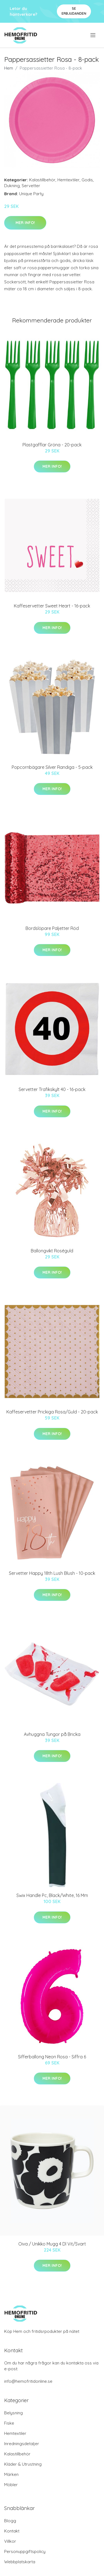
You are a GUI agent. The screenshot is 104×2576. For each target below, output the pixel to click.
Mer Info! (25, 222)
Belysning (13, 2412)
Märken (11, 2474)
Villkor (10, 2541)
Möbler (11, 2484)
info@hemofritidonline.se (28, 2381)
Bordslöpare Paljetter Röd (52, 928)
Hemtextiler (68, 179)
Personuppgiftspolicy (24, 2551)
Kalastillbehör (42, 179)
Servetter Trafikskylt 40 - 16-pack (52, 1089)
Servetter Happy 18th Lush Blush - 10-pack (52, 1573)
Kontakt (11, 2531)
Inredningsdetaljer (21, 2443)
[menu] (93, 35)
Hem (8, 68)
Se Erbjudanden (74, 11)
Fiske (9, 2423)
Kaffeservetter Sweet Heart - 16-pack (52, 606)
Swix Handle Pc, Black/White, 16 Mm (52, 1895)
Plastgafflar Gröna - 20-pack (52, 444)
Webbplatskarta (19, 2561)
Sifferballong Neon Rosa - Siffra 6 (52, 2056)
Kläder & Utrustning (23, 2464)
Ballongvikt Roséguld (52, 1250)
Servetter (31, 185)
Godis (87, 179)
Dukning (12, 185)
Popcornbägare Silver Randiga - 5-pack (52, 767)
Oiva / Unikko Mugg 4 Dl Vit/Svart (52, 2244)
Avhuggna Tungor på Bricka (52, 1734)
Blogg (10, 2520)
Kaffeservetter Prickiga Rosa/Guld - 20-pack (52, 1412)
